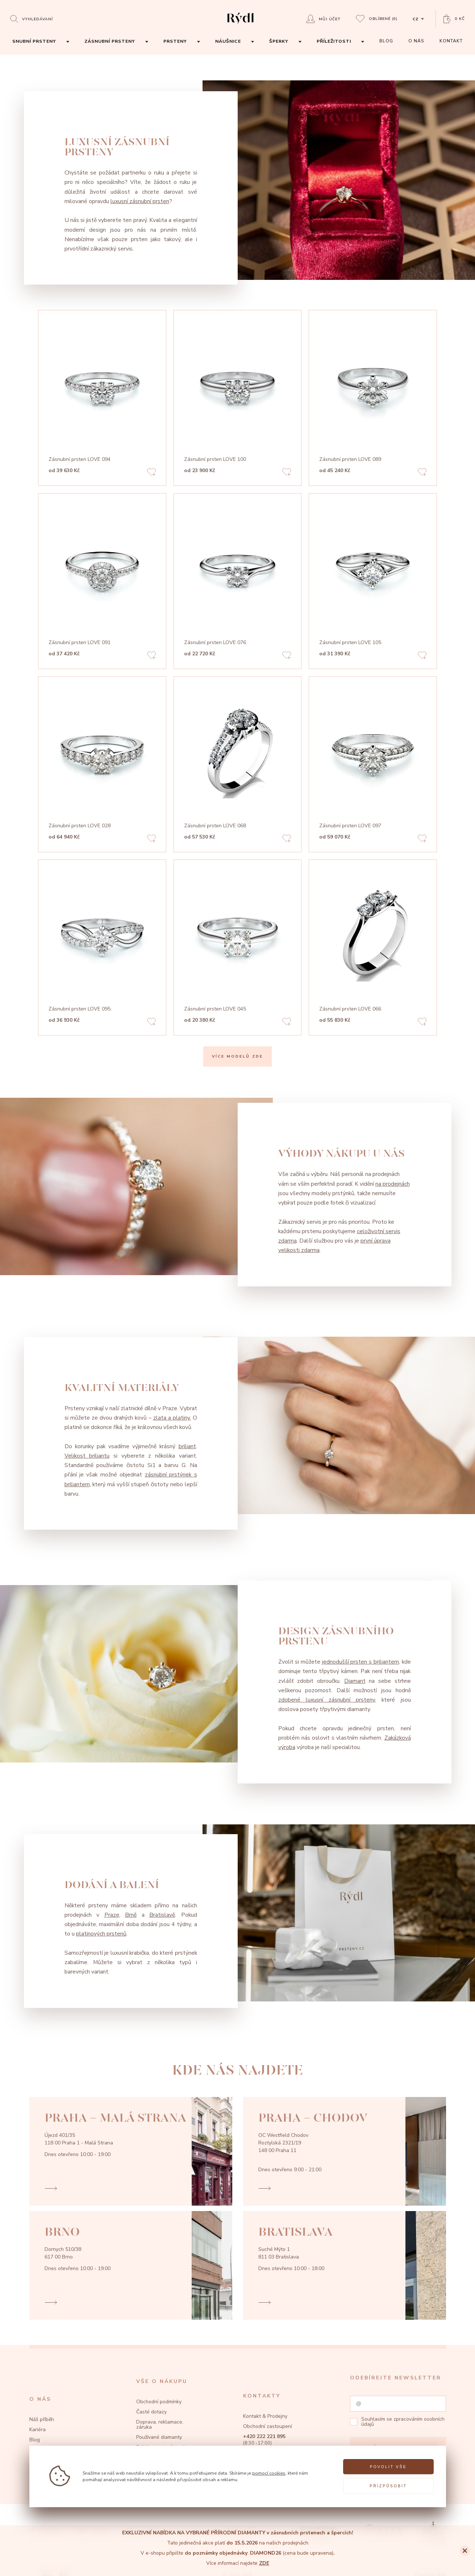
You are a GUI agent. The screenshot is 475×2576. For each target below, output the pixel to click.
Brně (131, 1915)
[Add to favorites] (151, 473)
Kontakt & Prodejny (265, 2416)
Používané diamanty (159, 2437)
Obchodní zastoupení (267, 2426)
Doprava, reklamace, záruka (159, 2424)
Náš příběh (41, 2419)
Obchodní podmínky (159, 2401)
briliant (187, 1446)
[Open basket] (454, 19)
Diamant (355, 1681)
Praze (111, 1915)
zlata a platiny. (172, 1418)
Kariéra (37, 2429)
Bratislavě (162, 1915)
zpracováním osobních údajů (403, 2422)
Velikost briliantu (87, 1456)
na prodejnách (392, 1184)
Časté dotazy (151, 2411)
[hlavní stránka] (240, 24)
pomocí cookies (269, 2473)
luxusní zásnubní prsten (140, 201)
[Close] (465, 2551)
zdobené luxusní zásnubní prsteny (326, 1700)
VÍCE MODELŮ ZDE (237, 1056)
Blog (34, 2439)
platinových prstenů (101, 1934)
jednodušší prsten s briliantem (360, 1662)
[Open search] (31, 18)
